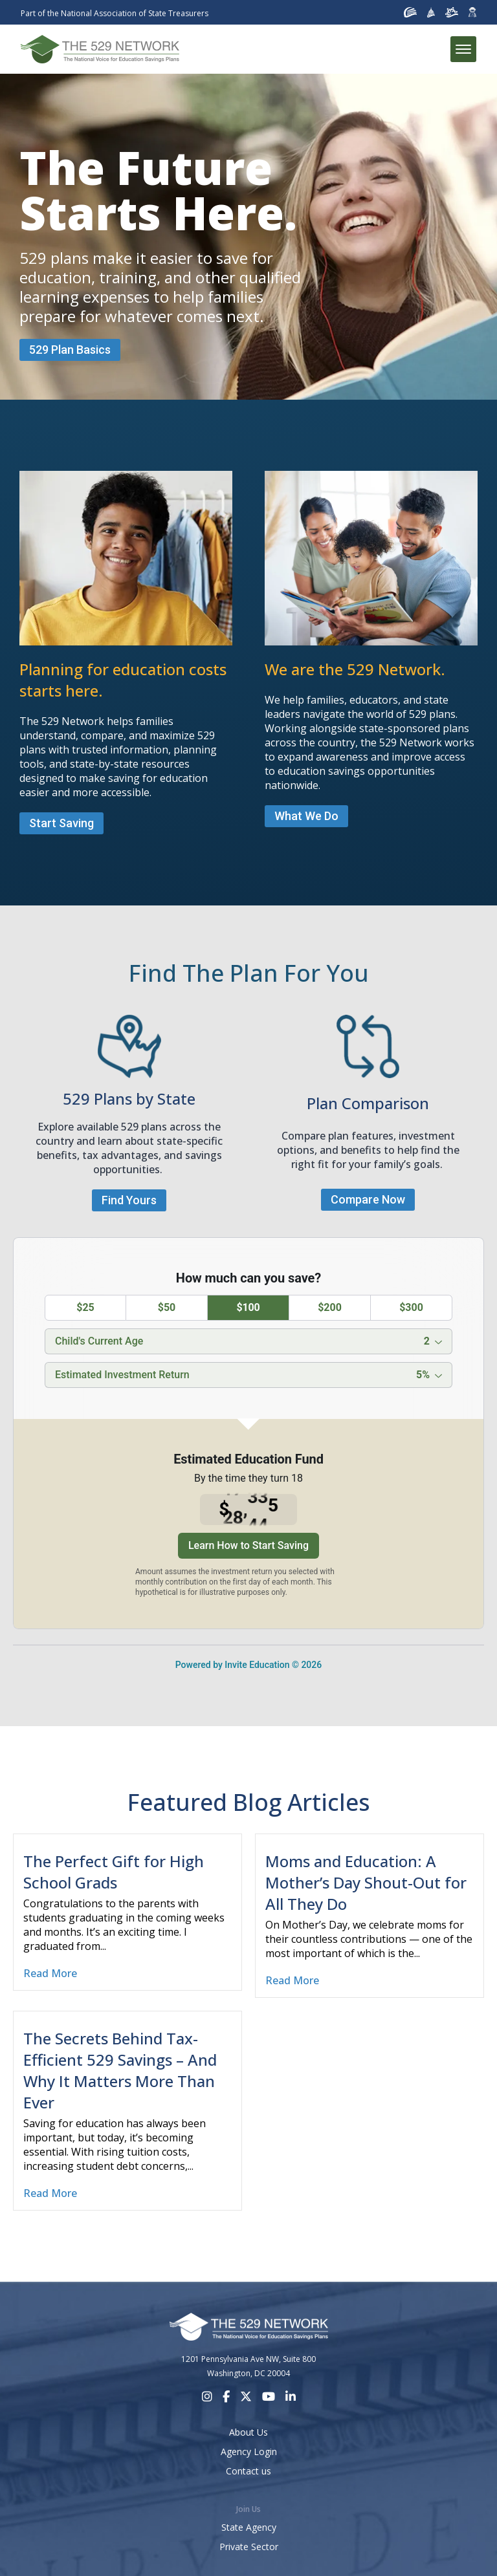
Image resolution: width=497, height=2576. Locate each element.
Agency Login (249, 2451)
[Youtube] (268, 2397)
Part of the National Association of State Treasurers (114, 13)
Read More (50, 1973)
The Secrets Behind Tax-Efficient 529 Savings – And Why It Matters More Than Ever (120, 2070)
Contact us (248, 2471)
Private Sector (248, 2546)
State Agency (248, 2527)
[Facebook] (226, 2397)
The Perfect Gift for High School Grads (113, 1871)
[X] (246, 2397)
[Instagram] (207, 2397)
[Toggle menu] (463, 49)
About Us (248, 2432)
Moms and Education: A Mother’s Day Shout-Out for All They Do (366, 1882)
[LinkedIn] (290, 2397)
